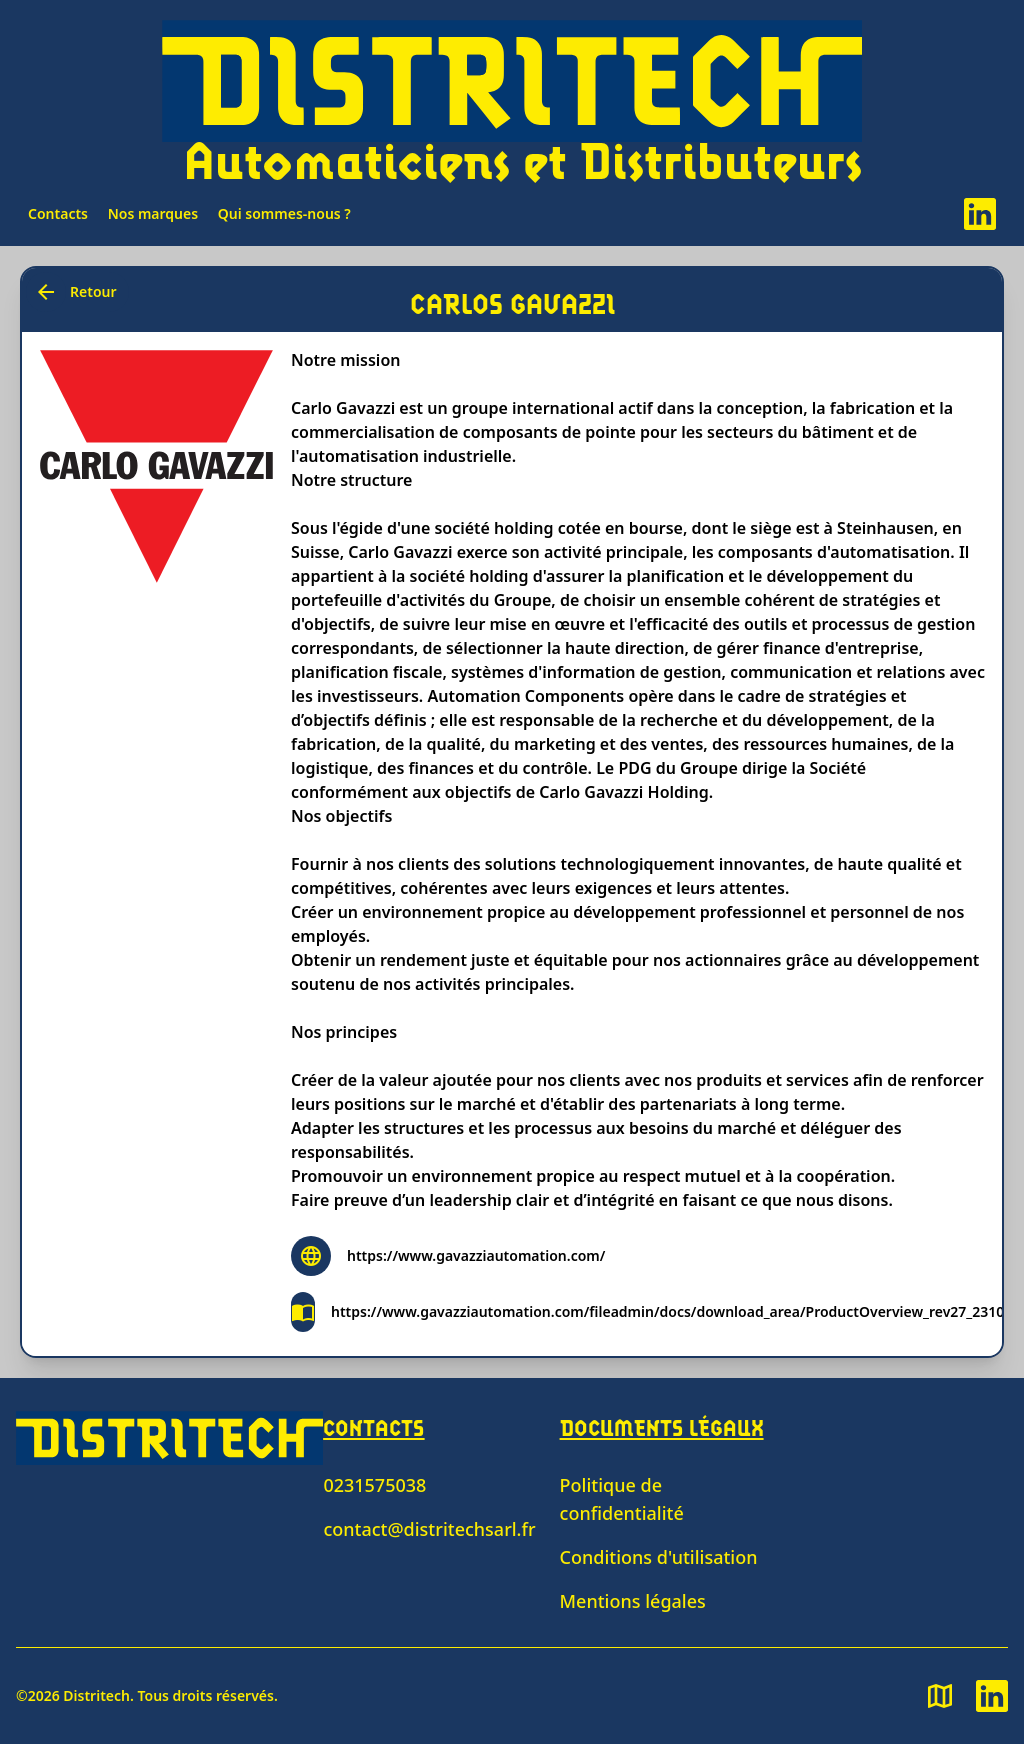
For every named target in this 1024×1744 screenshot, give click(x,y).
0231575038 (374, 1485)
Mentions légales (633, 1601)
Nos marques (153, 213)
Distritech (96, 1695)
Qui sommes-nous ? (284, 213)
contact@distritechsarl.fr (429, 1529)
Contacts (58, 213)
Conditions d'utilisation (659, 1557)
